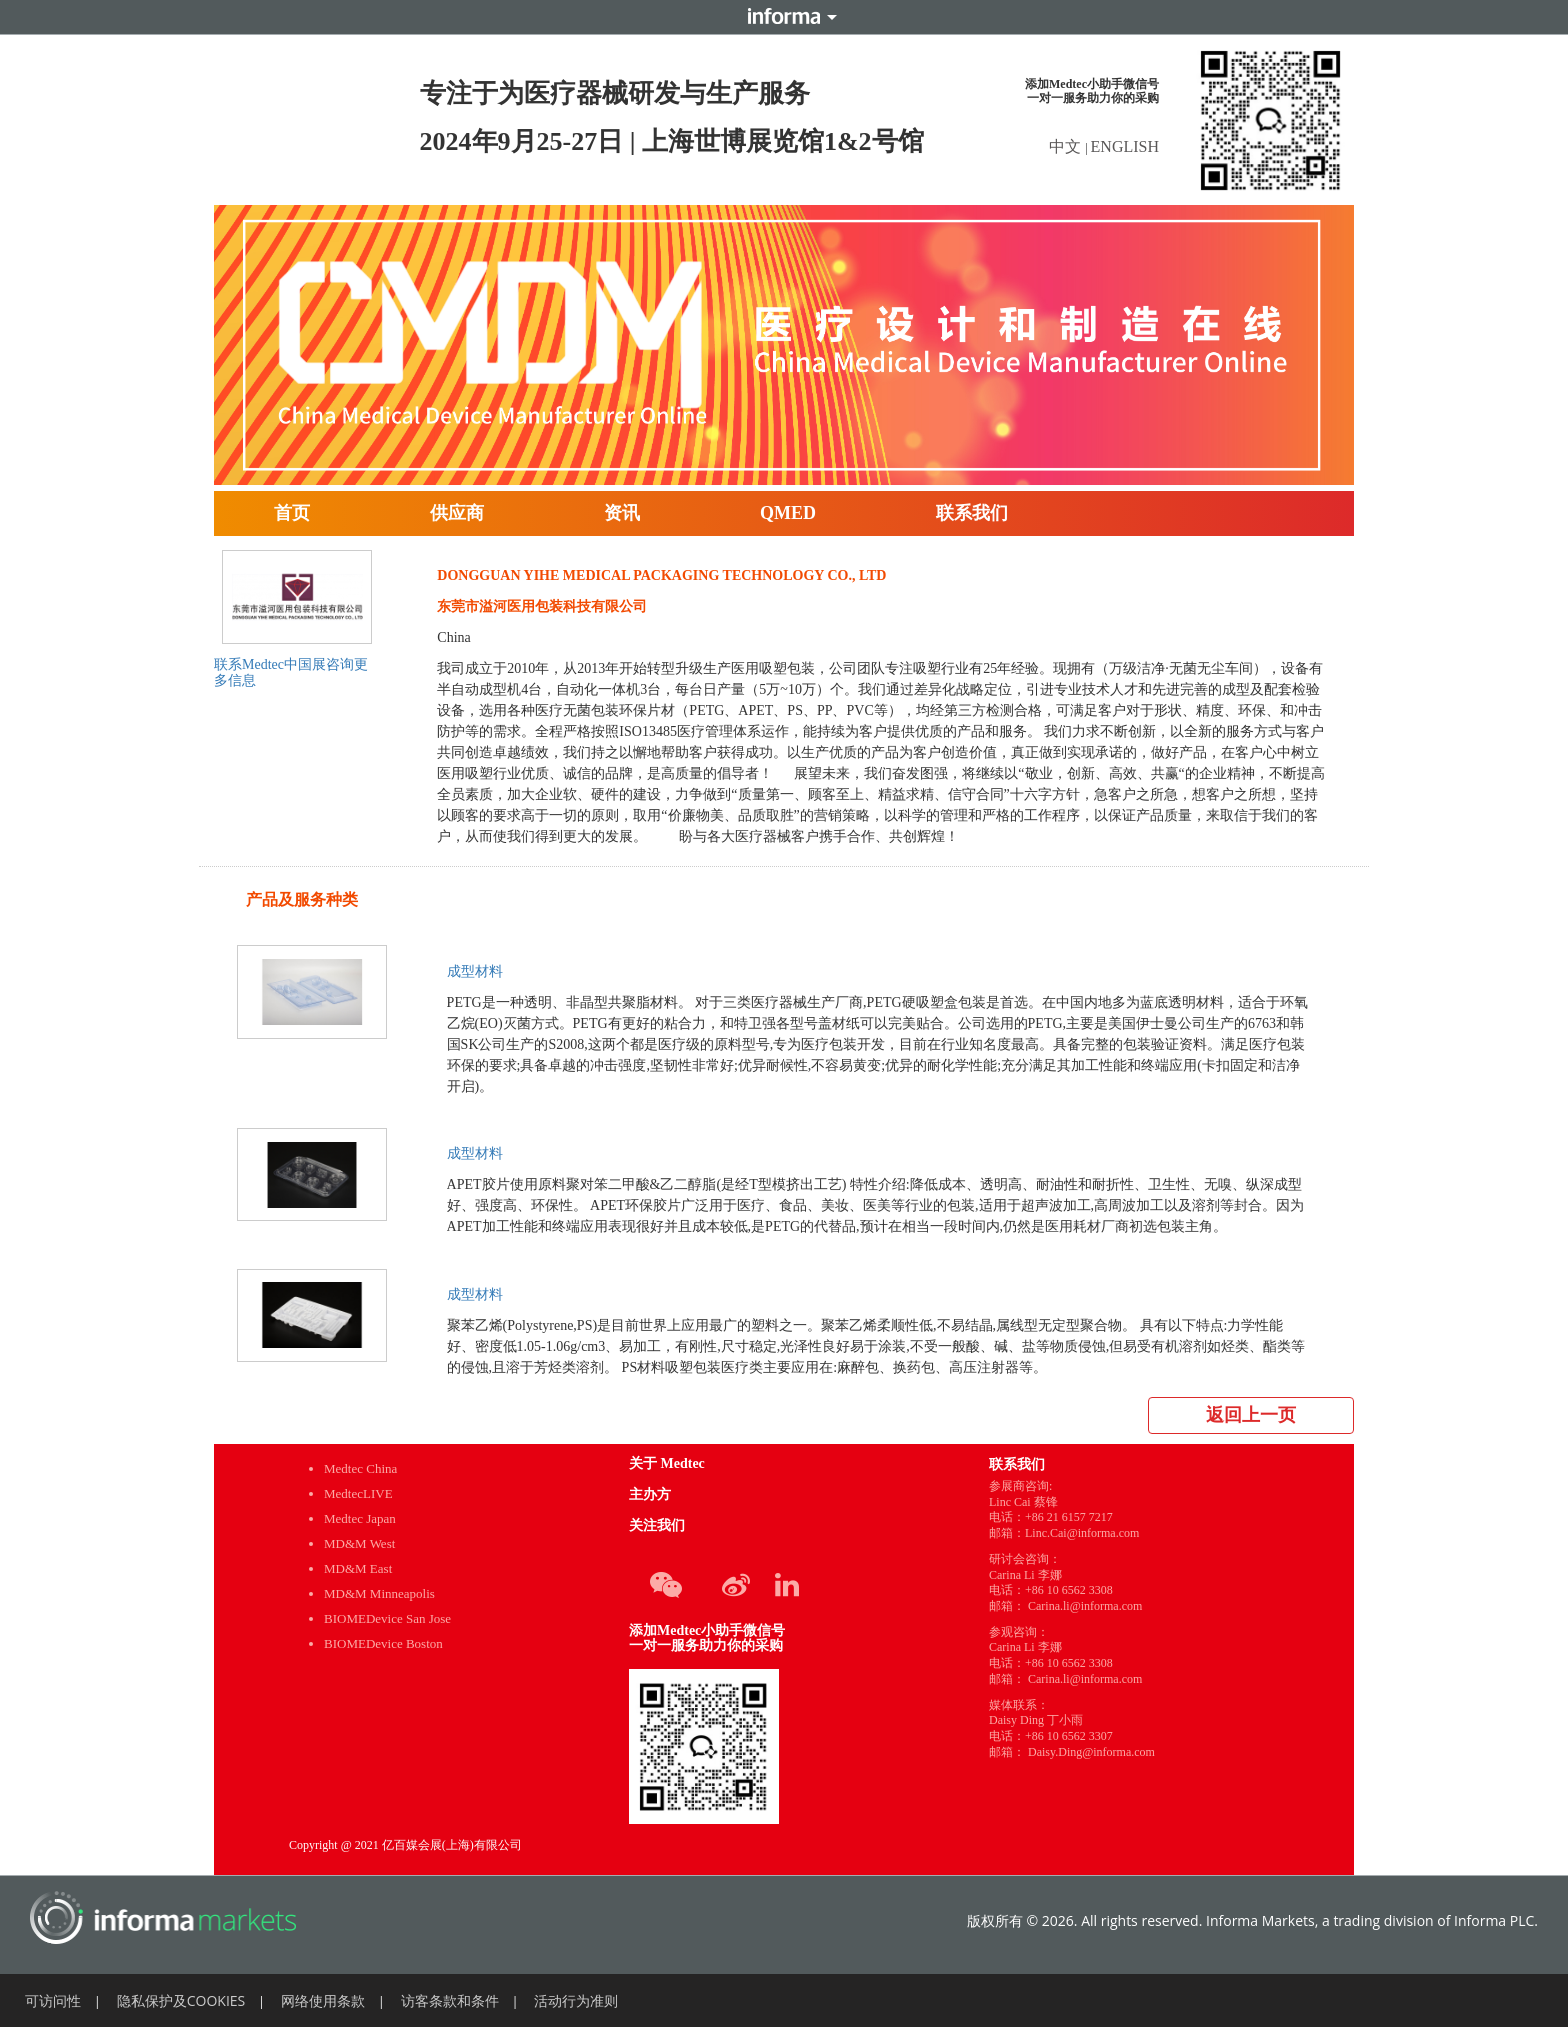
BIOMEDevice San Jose (387, 1618)
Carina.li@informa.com (1085, 1606)
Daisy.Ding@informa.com (1091, 1752)
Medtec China (360, 1468)
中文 (1067, 146)
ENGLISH (1125, 146)
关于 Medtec (667, 1463)
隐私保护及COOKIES (181, 2000)
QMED (788, 513)
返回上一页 (1251, 1415)
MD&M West (359, 1543)
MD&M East (358, 1568)
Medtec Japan (360, 1518)
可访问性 (53, 2000)
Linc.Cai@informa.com (1082, 1533)
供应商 (457, 513)
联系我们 (972, 513)
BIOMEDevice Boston (383, 1643)
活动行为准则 (576, 2000)
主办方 (650, 1494)
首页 (292, 513)
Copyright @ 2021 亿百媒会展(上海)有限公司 (405, 1845)
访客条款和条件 (450, 2000)
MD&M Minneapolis (379, 1593)
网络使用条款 (323, 2000)
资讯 (622, 513)
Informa (784, 17)
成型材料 (475, 971)
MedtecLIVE (358, 1493)
